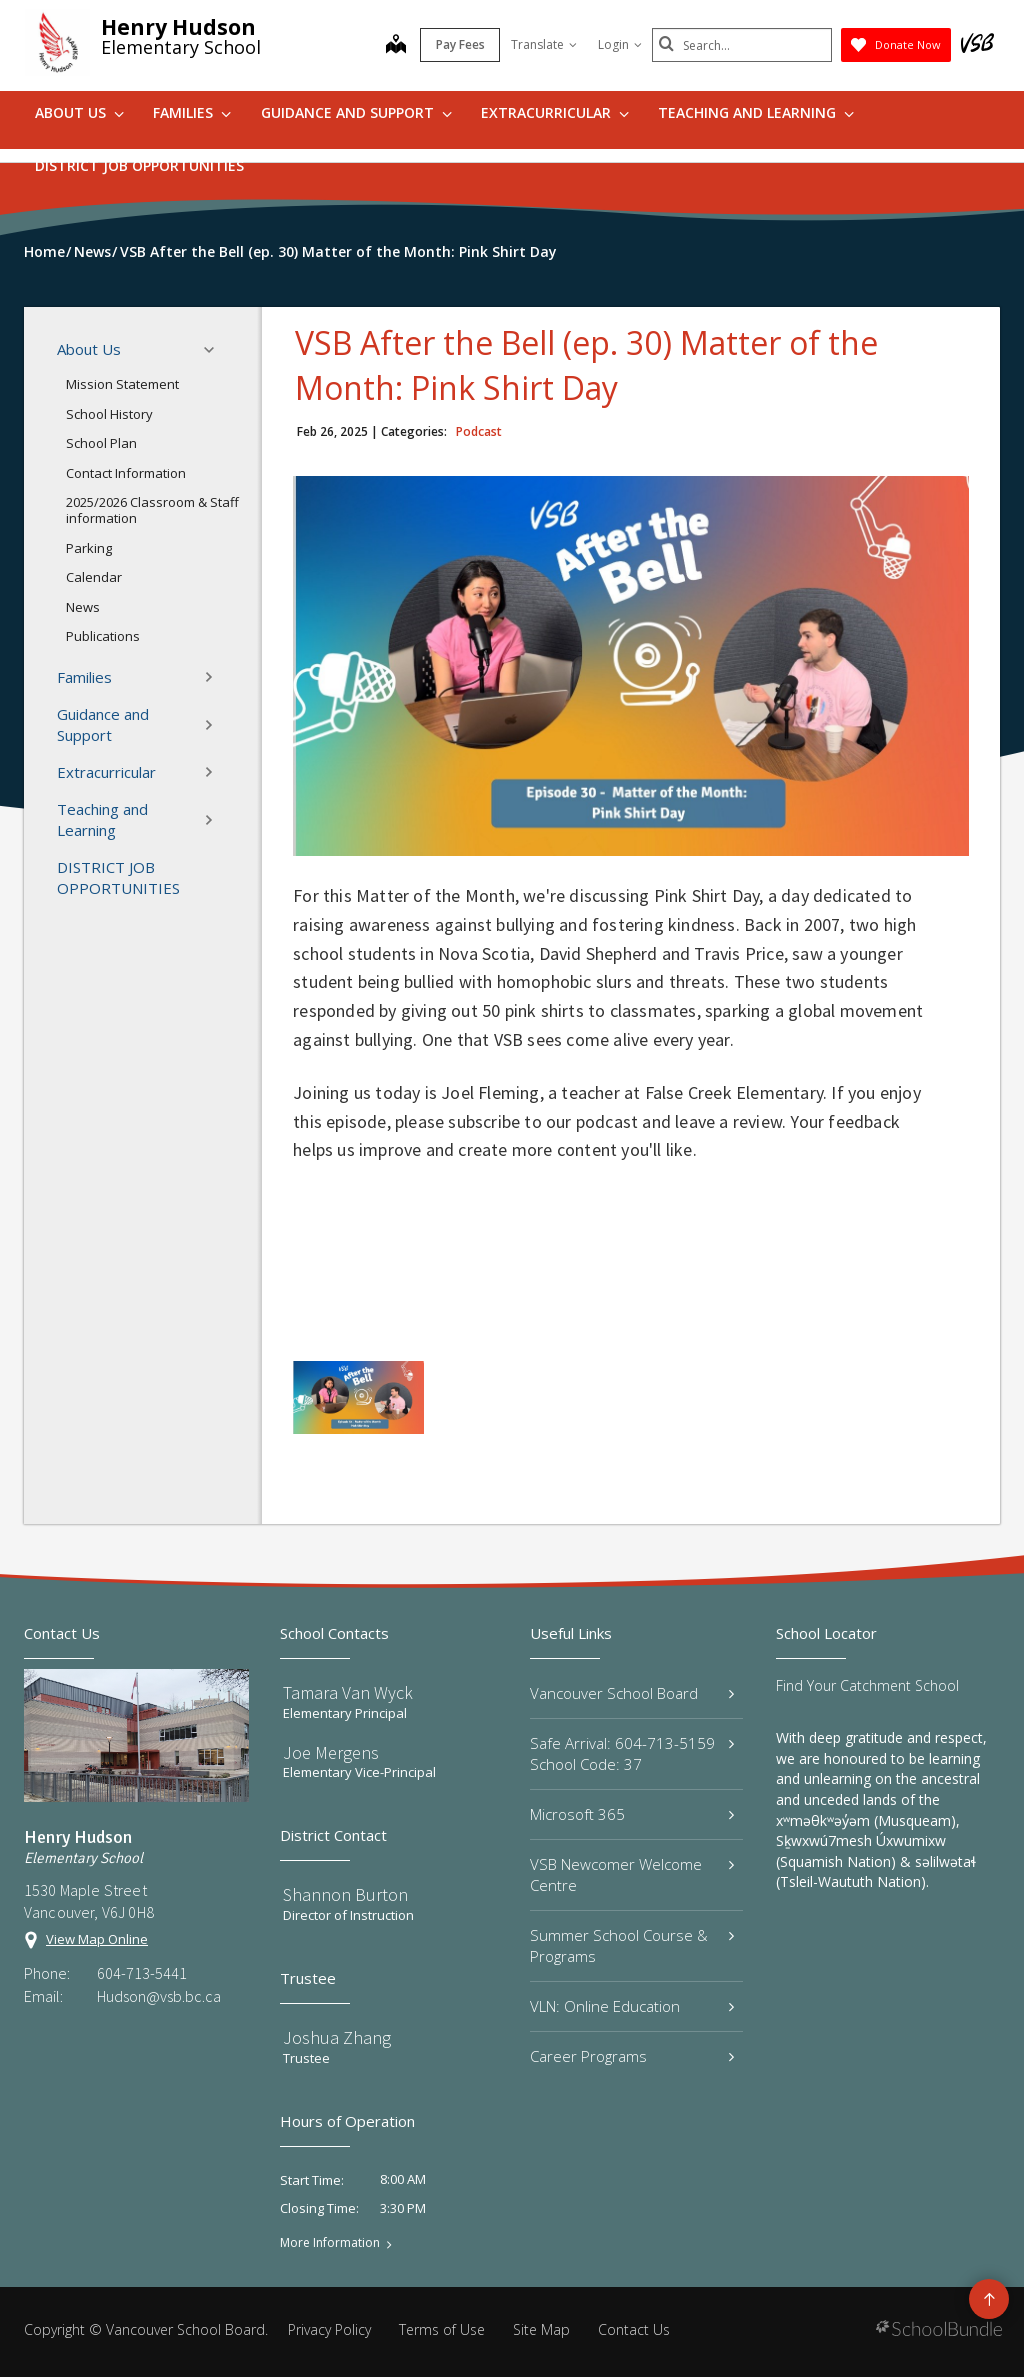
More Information (330, 2243)
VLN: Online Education (632, 2006)
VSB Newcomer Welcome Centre (632, 1874)
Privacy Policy (329, 2329)
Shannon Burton (345, 1894)
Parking (89, 548)
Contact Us (634, 2329)
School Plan (101, 443)
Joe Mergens (331, 1752)
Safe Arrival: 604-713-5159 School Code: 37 (632, 1753)
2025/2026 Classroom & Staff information (152, 510)
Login (620, 44)
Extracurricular (555, 112)
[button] (215, 350)
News (83, 607)
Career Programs (632, 2056)
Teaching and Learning (756, 112)
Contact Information (126, 473)
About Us (79, 112)
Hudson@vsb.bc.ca (159, 1996)
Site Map (541, 2329)
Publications (103, 636)
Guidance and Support (356, 112)
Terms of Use (442, 2329)
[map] (396, 46)
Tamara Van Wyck (348, 1692)
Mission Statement (122, 384)
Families (192, 112)
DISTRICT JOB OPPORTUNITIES (139, 165)
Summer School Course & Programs (632, 1945)
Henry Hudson (178, 27)
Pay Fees (460, 44)
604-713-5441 (142, 1973)
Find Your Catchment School (867, 1685)
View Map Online (97, 1939)
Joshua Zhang (337, 2037)
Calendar (94, 577)
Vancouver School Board (632, 1693)
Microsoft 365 (632, 1814)
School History (109, 414)
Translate (544, 44)
